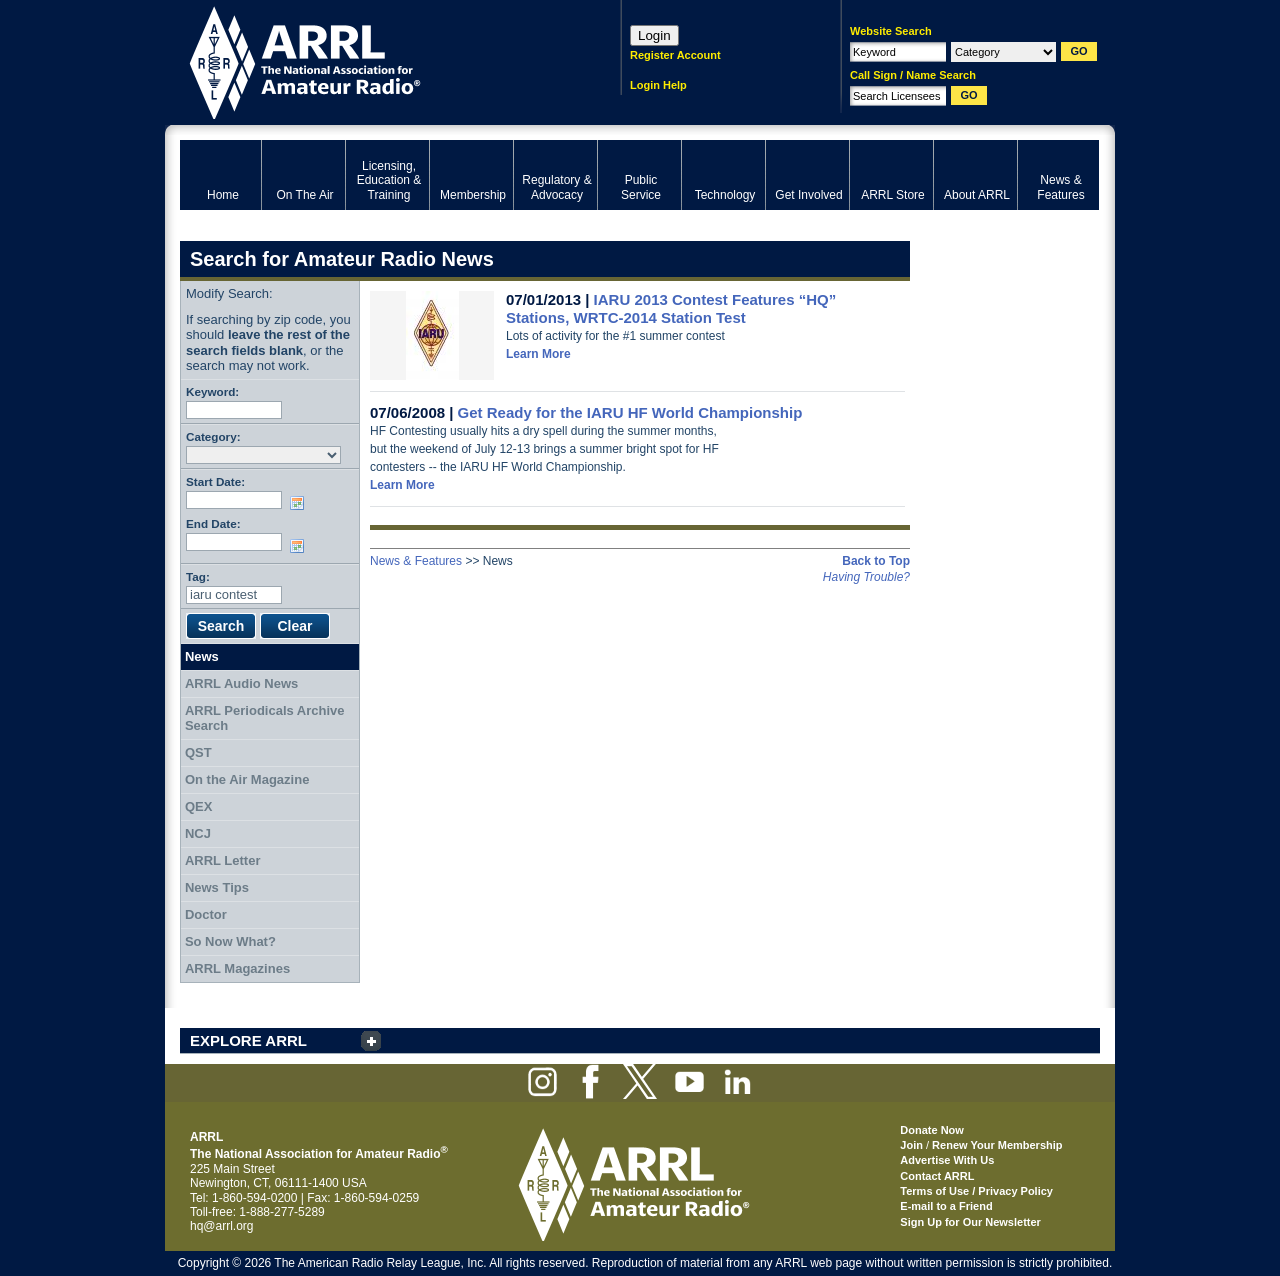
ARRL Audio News (241, 683)
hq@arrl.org (222, 1226)
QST (198, 752)
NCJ (198, 833)
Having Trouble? (866, 577)
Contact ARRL (937, 1176)
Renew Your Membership (997, 1145)
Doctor (206, 914)
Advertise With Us (947, 1160)
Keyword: (212, 391)
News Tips (217, 887)
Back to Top (876, 561)
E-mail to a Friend (946, 1206)
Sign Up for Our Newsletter (970, 1222)
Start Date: (215, 481)
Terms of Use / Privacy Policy (976, 1191)
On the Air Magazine (247, 779)
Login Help (658, 85)
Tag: (198, 576)
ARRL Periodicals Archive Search (265, 718)
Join (911, 1145)
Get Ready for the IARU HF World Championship (630, 412)
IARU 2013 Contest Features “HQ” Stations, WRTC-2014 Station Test (671, 308)
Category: (213, 436)
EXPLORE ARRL (248, 1040)
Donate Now (932, 1130)
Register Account (675, 55)
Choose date (301, 503)
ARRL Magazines (237, 968)
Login (654, 35)
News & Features (416, 561)
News (202, 656)
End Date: (213, 523)
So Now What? (230, 941)
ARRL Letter (223, 860)
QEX (198, 806)
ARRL (374, 60)
